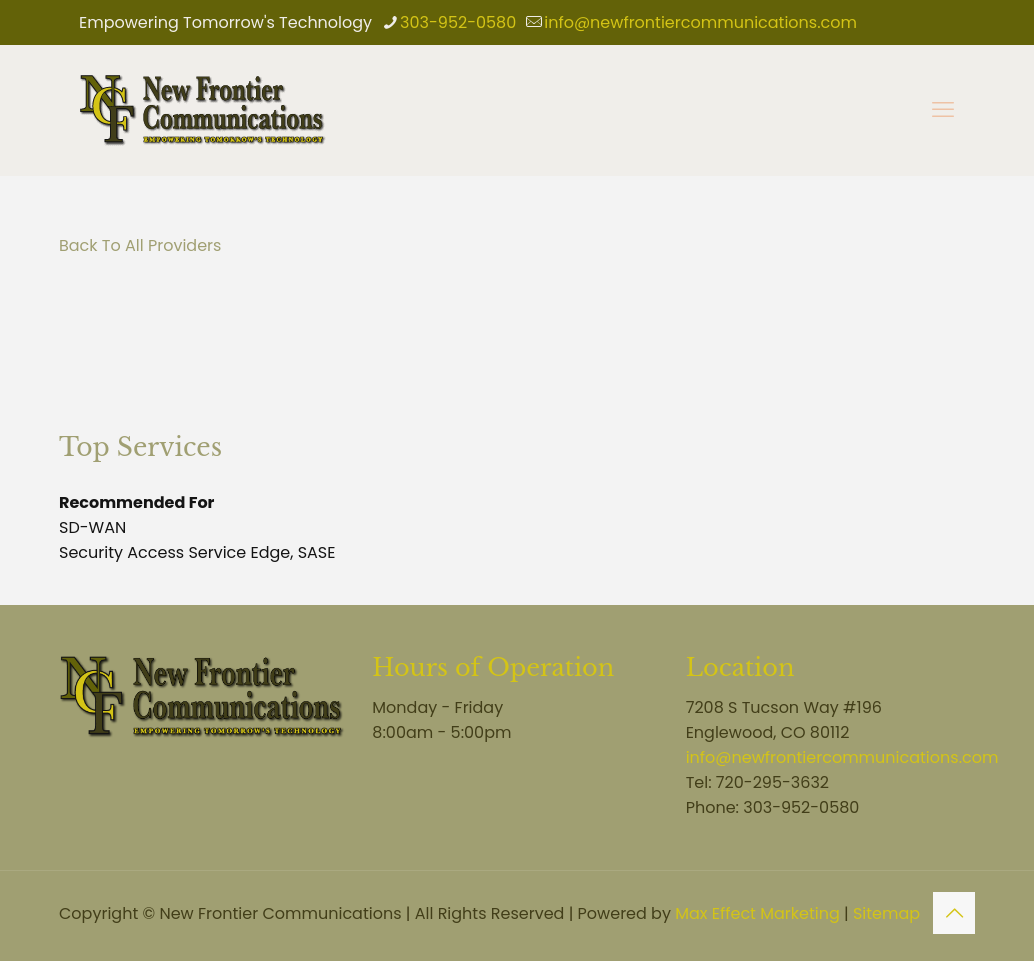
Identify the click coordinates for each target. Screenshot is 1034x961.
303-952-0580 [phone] (458, 22)
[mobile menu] (943, 110)
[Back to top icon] (954, 913)
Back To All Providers (140, 245)
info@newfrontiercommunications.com (842, 757)
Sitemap (886, 913)
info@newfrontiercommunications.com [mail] (700, 22)
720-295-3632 (772, 782)
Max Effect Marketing (757, 913)
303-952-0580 (801, 807)
